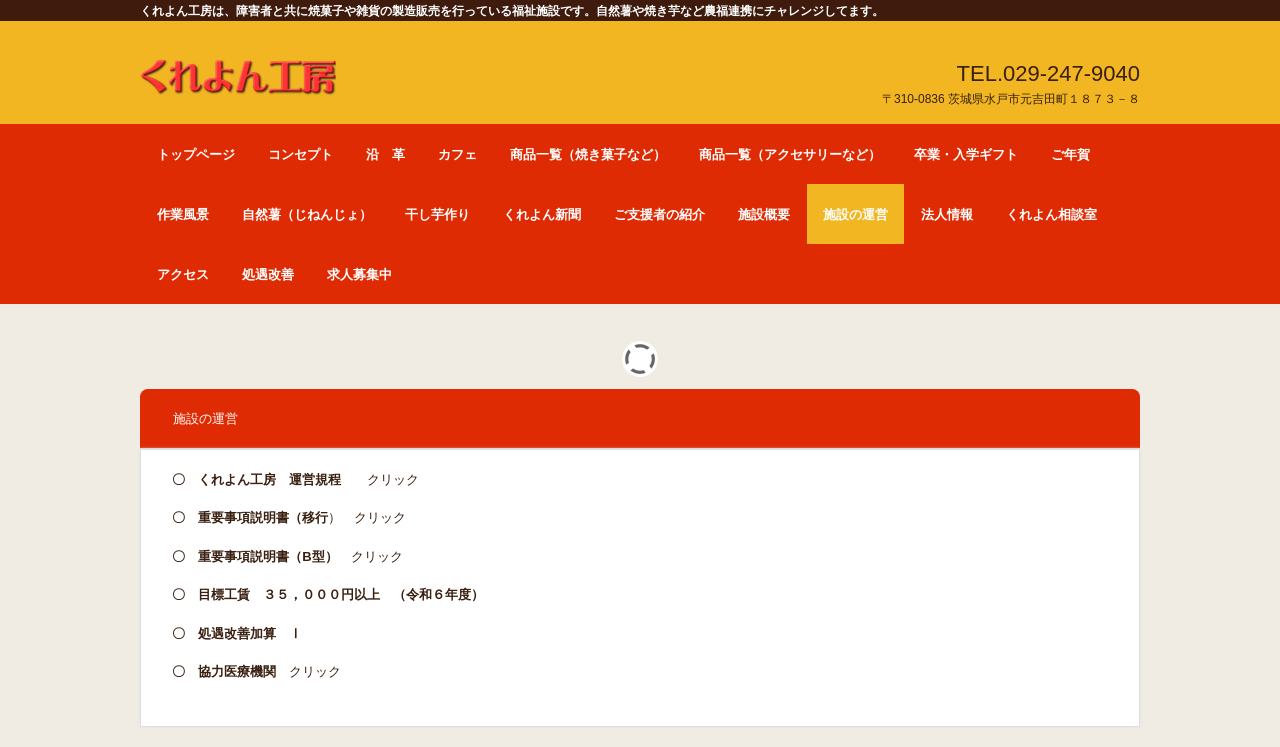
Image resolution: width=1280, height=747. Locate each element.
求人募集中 (359, 274)
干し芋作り (437, 214)
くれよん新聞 (542, 214)
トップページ (196, 154)
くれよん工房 (238, 69)
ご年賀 (1070, 154)
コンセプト (300, 154)
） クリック (302, 517)
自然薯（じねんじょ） (307, 214)
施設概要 (764, 214)
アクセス (183, 274)
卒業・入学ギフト (966, 154)
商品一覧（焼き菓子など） (588, 154)
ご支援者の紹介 (659, 214)
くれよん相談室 (1051, 214)
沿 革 (385, 154)
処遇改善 (268, 274)
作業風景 (183, 214)
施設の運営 (855, 214)
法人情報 (947, 214)
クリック (380, 479)
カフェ (457, 154)
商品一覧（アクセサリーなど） (790, 154)
